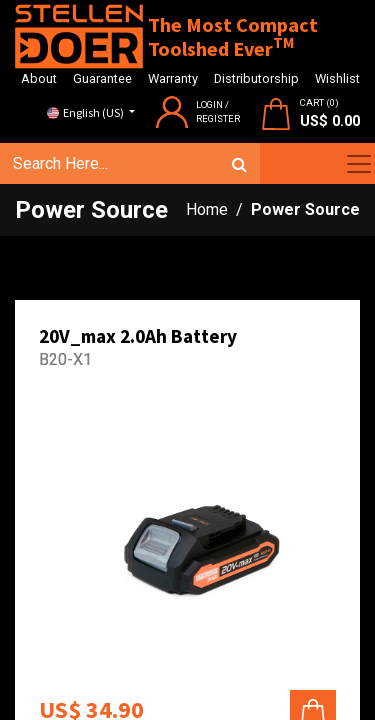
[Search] (239, 164)
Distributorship (256, 78)
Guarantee (102, 78)
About (39, 78)
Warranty (173, 78)
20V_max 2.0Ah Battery (138, 336)
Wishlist (337, 78)
